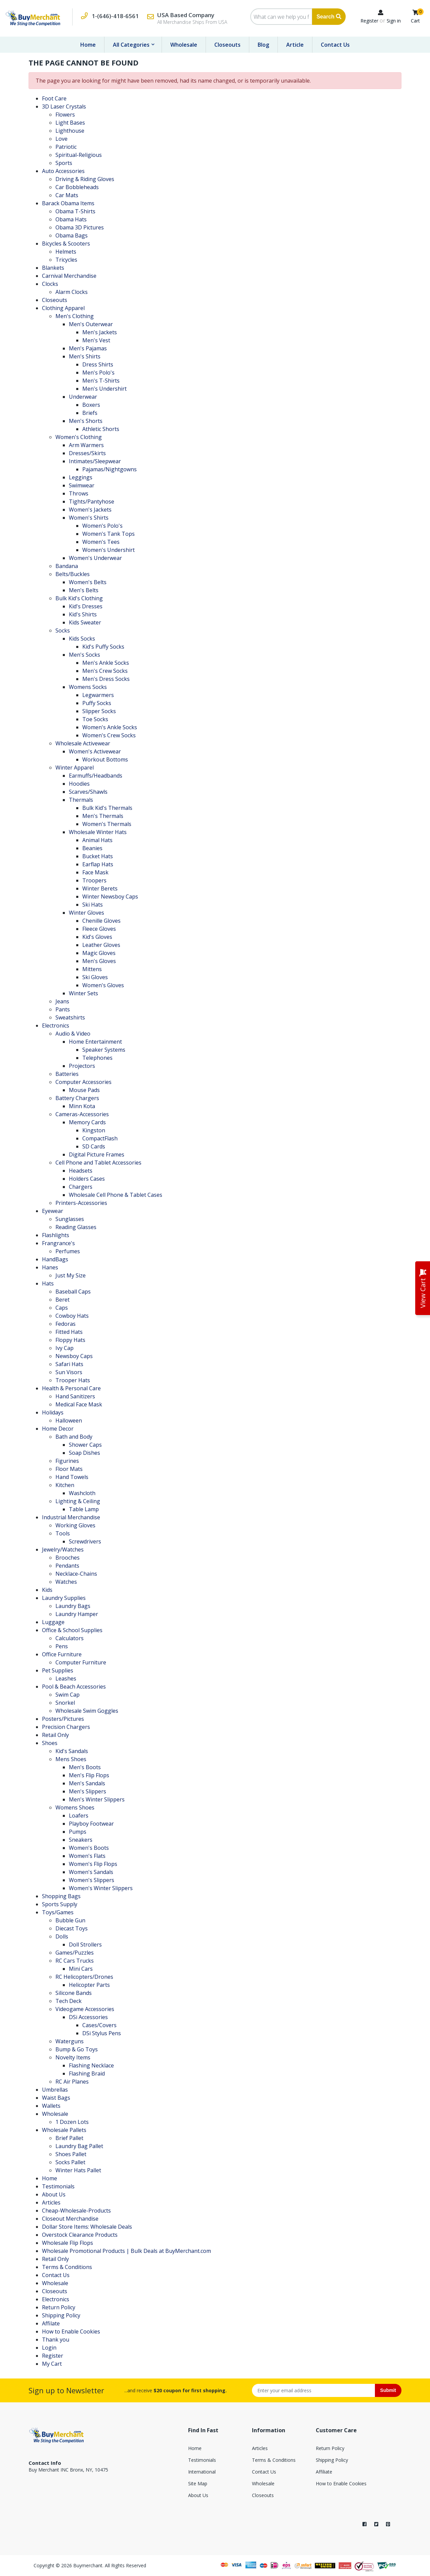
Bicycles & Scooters (66, 243)
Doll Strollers (85, 1944)
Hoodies (79, 783)
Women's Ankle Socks (109, 727)
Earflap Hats (97, 864)
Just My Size (70, 1275)
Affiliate (324, 2472)
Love (61, 138)
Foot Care (54, 98)
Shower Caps (85, 1444)
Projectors (82, 1065)
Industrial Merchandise (71, 1517)
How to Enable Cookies (71, 2331)
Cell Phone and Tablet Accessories (98, 1162)
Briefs (89, 413)
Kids (47, 1589)
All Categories (132, 44)
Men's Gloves (99, 961)
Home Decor (58, 1428)
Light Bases (70, 122)
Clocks (50, 284)
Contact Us (335, 44)
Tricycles (66, 259)
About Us (54, 2194)
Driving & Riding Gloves (84, 179)
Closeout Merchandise (70, 2218)
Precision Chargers (66, 1727)
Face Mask (95, 872)
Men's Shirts (84, 356)
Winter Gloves (86, 912)
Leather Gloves (101, 945)
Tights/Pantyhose (91, 501)
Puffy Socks (96, 703)
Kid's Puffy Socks (103, 646)
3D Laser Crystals (64, 106)
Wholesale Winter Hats (98, 832)
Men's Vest (96, 340)
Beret (62, 1299)
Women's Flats (87, 1856)
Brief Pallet (69, 2138)
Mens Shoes (70, 1759)
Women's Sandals (91, 1872)
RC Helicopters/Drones (84, 1976)
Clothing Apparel (63, 308)
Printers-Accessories (81, 1203)
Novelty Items (72, 2057)
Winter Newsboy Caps (110, 896)
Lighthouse (69, 130)
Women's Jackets (90, 509)
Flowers (65, 114)
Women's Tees (101, 541)
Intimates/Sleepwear (95, 461)
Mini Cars (81, 1968)
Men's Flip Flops (89, 1775)
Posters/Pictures (63, 1718)
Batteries (67, 1074)
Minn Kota (82, 1106)
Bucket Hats (97, 856)
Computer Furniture (80, 1662)
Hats (48, 1283)
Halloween (68, 1420)
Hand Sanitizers (75, 1396)
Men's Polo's (98, 372)
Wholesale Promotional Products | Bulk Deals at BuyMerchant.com (126, 2251)
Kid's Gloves (97, 937)
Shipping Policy (61, 2315)
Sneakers (80, 1839)
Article (295, 44)
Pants (62, 1009)
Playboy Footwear (91, 1823)
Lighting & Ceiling (77, 1501)
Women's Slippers (91, 1880)
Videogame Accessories (84, 2009)
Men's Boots (85, 1767)
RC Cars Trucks (74, 1960)
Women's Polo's (102, 525)
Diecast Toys (71, 1928)
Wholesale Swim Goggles (86, 1710)
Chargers (80, 1186)
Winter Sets (83, 993)
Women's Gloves (103, 985)
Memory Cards (87, 1122)
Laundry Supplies (64, 1598)
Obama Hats (71, 219)
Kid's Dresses (85, 606)
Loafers (78, 1815)
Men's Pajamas (88, 348)
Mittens (92, 969)
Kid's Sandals (71, 1751)
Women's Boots (89, 1847)
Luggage (53, 1622)
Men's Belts (83, 590)
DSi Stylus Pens (101, 2033)
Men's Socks (84, 654)
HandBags (55, 1259)
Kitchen (64, 1485)
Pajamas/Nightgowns (109, 469)
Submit (388, 2390)
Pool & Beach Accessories (74, 1686)
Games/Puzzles (74, 1952)
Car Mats (66, 195)
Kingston (93, 1130)
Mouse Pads (84, 1090)
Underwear (83, 396)
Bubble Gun (70, 1920)
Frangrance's (58, 1243)
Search (328, 16)
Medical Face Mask (78, 1404)
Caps (61, 1307)
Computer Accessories (83, 1082)
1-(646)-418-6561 (115, 16)
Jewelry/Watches (63, 1549)
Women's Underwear (95, 558)
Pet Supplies (57, 1670)
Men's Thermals (102, 816)
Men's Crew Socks (105, 670)
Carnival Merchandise (69, 275)
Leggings (80, 477)
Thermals (81, 799)
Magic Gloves (99, 953)
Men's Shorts (85, 421)
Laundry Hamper (76, 1614)
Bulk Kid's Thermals (107, 808)
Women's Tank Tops (108, 533)
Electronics (55, 1025)
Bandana (66, 566)
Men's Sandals (87, 1783)
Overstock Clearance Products (80, 2234)
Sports (63, 163)
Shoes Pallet (70, 2154)
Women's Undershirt (108, 550)
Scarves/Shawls (88, 791)
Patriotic (66, 146)
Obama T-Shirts (75, 211)
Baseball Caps (73, 1291)
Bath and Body (73, 1436)
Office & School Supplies (72, 1630)
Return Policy (58, 2307)
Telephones (97, 1057)
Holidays (52, 1412)
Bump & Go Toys (76, 2049)
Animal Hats (97, 840)
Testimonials (58, 2186)
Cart (415, 20)
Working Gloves (75, 1525)
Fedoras (65, 1323)
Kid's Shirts (83, 614)
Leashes (65, 1678)
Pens (61, 1646)
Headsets (80, 1170)
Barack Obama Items (68, 203)
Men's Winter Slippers (97, 1799)
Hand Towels (71, 1477)
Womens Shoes (74, 1807)
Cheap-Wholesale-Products (76, 2210)
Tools (62, 1533)
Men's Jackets (99, 332)
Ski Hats (92, 904)
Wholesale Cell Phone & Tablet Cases (115, 1194)
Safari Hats (69, 1364)
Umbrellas (55, 2089)
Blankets (53, 267)
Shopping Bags (61, 1896)
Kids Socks (82, 638)
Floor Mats (69, 1469)
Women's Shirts (89, 517)
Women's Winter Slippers (101, 1888)
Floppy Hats (70, 1340)
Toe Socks (95, 719)
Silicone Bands (73, 1993)
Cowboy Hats (72, 1315)
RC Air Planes (72, 2081)
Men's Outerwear (91, 324)
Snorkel (65, 1702)
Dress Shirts (97, 364)
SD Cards (93, 1146)
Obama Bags (71, 235)
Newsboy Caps (74, 1356)
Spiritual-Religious (78, 155)
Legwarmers (98, 695)
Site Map (197, 2483)
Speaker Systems (103, 1049)
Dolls (61, 1936)
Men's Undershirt (104, 388)
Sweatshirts (70, 1017)
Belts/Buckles (72, 574)
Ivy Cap (64, 1348)
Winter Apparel (74, 767)
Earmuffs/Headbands (95, 775)
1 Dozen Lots (72, 2122)
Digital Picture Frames (96, 1154)
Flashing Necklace (91, 2065)
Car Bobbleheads (77, 187)
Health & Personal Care (71, 1388)
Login (49, 2347)
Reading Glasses (75, 1227)
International (202, 2472)
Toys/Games (58, 1912)
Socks (62, 630)
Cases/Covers (99, 2025)
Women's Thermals (106, 824)
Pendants (67, 1565)
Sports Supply (59, 1904)
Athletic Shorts (100, 429)
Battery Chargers (77, 1098)
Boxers (91, 404)
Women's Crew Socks (109, 735)
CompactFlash (100, 1138)
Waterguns (69, 2041)
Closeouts (227, 44)
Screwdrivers (85, 1541)
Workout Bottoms (105, 759)
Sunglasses (69, 1219)
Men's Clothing (74, 316)
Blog (263, 44)
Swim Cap (67, 1694)
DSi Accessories (88, 2017)
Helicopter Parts (89, 1985)
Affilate (51, 2323)
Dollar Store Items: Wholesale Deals (87, 2226)
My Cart (52, 2363)
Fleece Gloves (99, 928)
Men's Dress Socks (106, 679)
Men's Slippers (87, 1791)
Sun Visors (68, 1372)
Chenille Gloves (101, 920)
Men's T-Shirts (101, 380)
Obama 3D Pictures (79, 227)
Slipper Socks (99, 711)
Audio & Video (72, 1033)
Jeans (62, 1001)
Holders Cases (87, 1178)
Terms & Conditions (67, 2267)
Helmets (65, 251)
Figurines (67, 1461)
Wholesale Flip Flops (67, 2242)
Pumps (77, 1831)
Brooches (67, 1557)
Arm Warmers (86, 445)
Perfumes (67, 1251)
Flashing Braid (87, 2073)
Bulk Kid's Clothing (79, 598)
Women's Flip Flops (93, 1864)
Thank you (55, 2339)
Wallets (51, 2105)
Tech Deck (68, 2001)
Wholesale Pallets (64, 2130)
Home (88, 44)
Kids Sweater (85, 622)
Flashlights (55, 1235)
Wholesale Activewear (82, 743)
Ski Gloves (95, 977)
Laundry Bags (72, 1606)
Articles (51, 2202)
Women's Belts (87, 582)
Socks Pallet (70, 2162)
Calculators (69, 1638)
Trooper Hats (72, 1380)
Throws (78, 493)
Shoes (49, 1743)
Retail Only (55, 1735)
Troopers (94, 880)
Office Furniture (62, 1654)
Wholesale (183, 44)
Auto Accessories (63, 171)
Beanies (92, 848)
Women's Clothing (78, 437)
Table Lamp (84, 1509)
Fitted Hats (69, 1332)
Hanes (50, 1267)
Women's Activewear (95, 751)
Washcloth (82, 1493)
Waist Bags (56, 2097)
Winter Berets (100, 888)
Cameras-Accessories (82, 1114)
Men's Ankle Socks (105, 662)
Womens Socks (88, 687)
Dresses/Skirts (87, 453)
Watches (66, 1581)
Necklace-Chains (76, 1573)
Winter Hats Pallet (78, 2170)
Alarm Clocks (71, 292)
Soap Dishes (84, 1452)
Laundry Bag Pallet (79, 2146)
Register (369, 20)
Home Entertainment (95, 1041)
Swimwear (81, 485)
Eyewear (52, 1211)
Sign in (394, 20)
